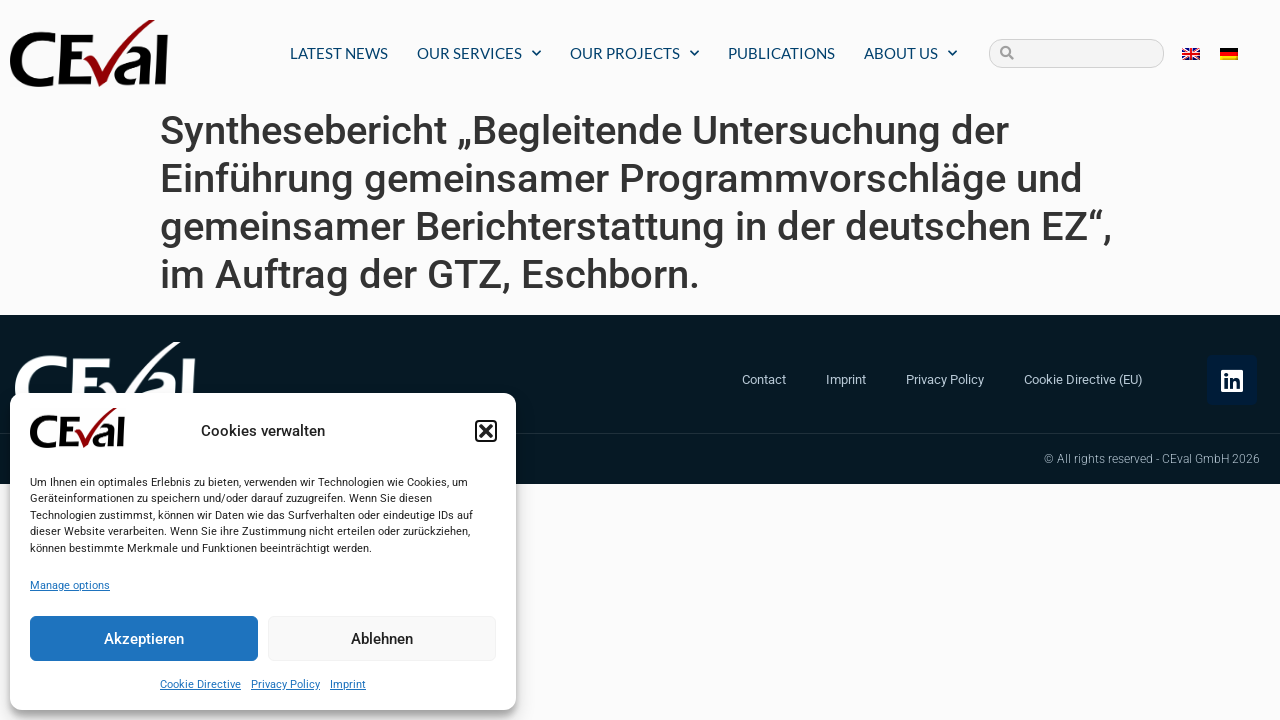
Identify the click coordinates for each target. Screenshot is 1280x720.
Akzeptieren (144, 639)
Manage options (70, 585)
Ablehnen (382, 639)
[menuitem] (1191, 53)
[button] (486, 431)
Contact (764, 379)
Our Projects (634, 53)
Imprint (348, 684)
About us (910, 53)
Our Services (479, 53)
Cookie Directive (200, 684)
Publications (781, 53)
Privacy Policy (285, 684)
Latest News (339, 53)
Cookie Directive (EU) (1083, 379)
